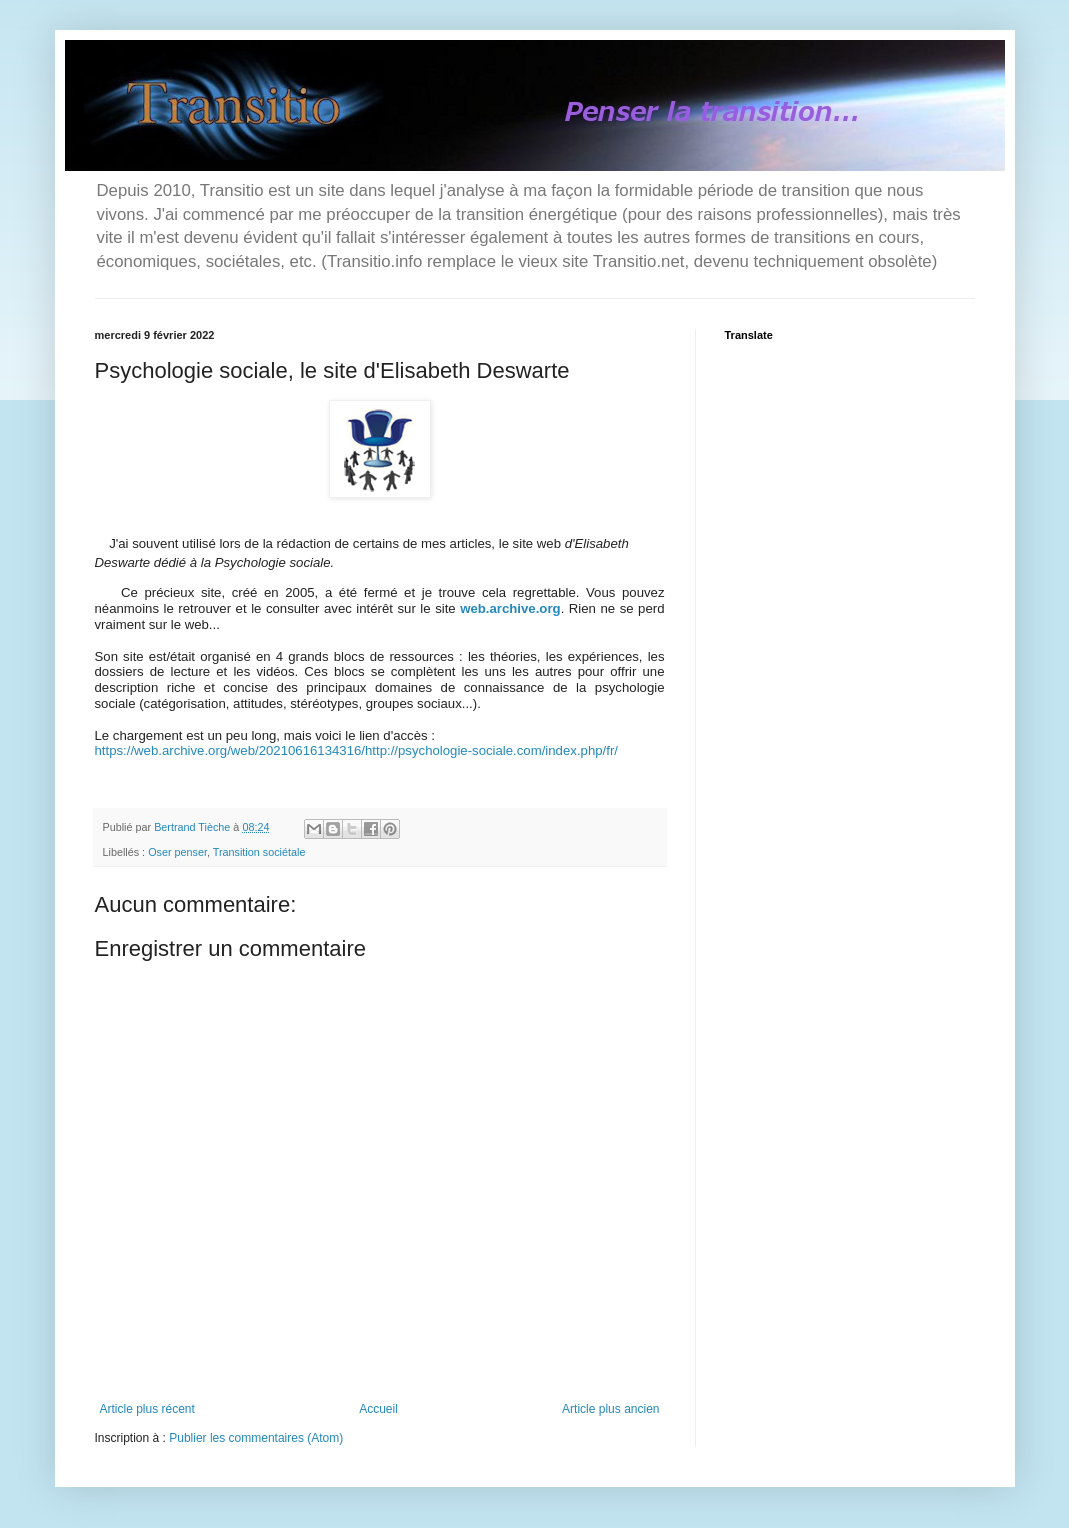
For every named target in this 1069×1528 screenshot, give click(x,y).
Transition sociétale (259, 852)
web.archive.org (510, 608)
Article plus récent (147, 1409)
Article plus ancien (610, 1409)
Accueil (378, 1409)
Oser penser (177, 852)
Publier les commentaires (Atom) (256, 1438)
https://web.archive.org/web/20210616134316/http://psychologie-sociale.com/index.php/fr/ (356, 750)
